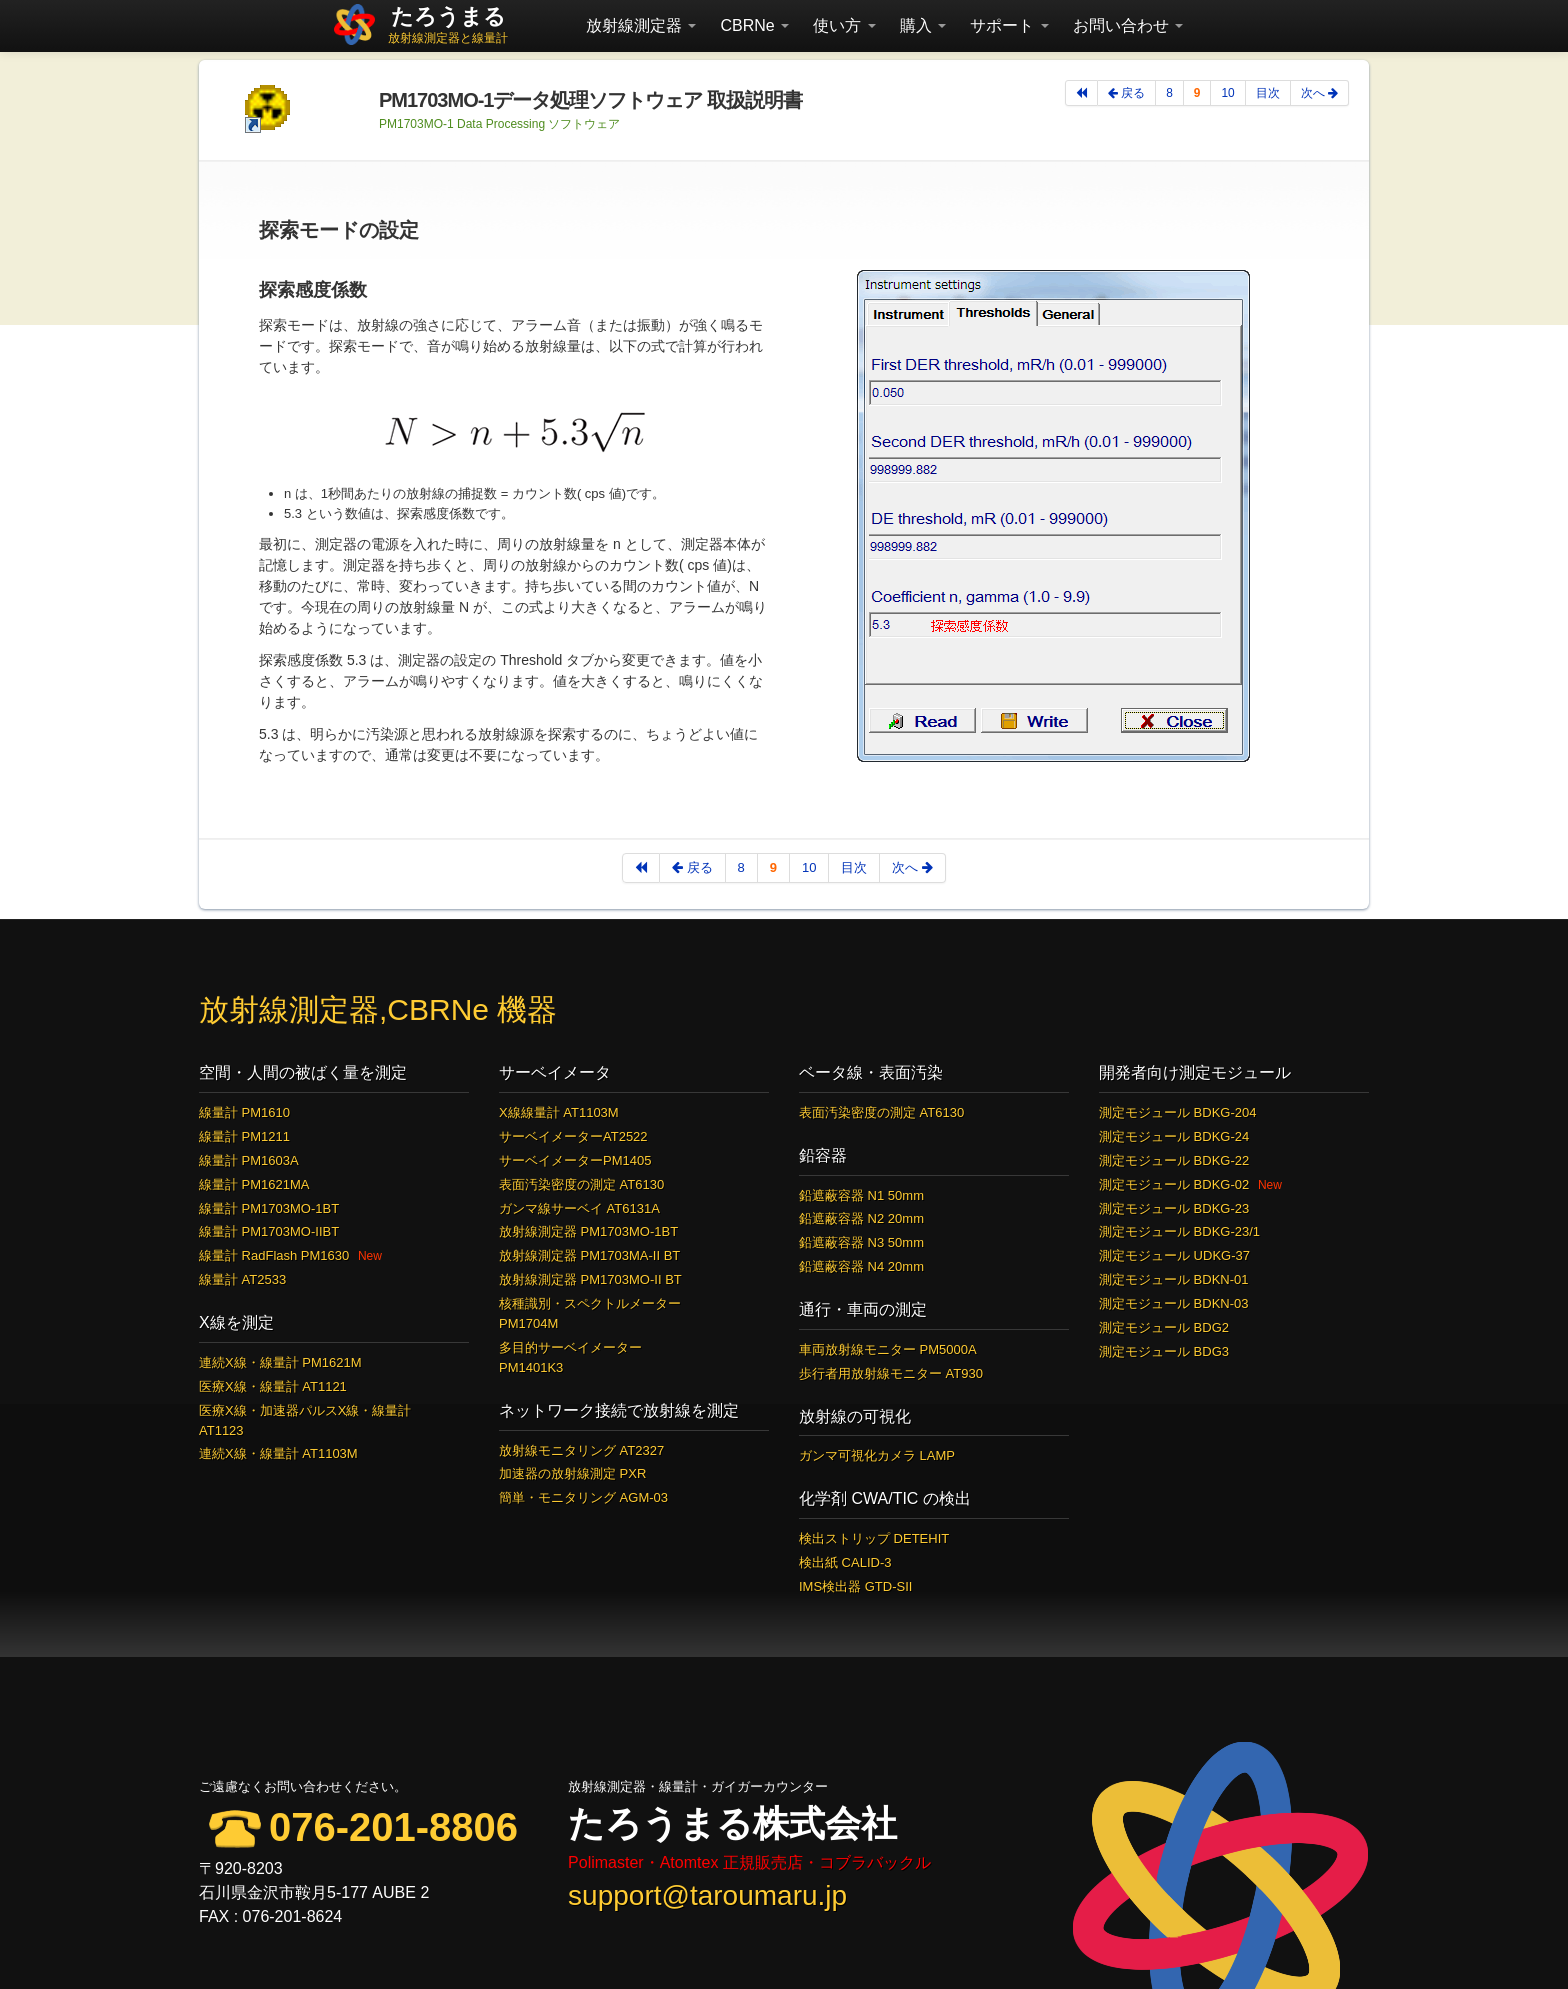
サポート (1009, 25)
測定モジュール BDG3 (1164, 1351)
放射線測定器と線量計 (448, 38)
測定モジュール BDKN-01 (1174, 1279)
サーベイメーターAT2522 (573, 1136)
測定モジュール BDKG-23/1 (1179, 1231)
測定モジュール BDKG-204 (1177, 1112)
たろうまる (448, 16)
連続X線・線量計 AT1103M (278, 1453)
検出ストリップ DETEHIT (874, 1538)
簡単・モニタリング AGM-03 (583, 1497)
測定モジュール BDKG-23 (1174, 1208)
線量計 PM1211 (244, 1136)
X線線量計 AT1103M (559, 1112)
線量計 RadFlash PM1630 (274, 1255)
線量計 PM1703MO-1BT (269, 1208)
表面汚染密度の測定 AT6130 (581, 1184)
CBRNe (754, 25)
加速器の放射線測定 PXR (572, 1473)
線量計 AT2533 (242, 1279)
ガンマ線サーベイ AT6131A (579, 1208)
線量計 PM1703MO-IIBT (269, 1231)
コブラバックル (875, 1862)
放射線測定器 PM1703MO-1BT (588, 1231)
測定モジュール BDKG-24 (1174, 1136)
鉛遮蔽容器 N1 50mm (861, 1195)
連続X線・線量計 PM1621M (280, 1362)
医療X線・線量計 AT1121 (273, 1386)
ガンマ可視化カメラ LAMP (877, 1455)
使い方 (844, 25)
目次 (1268, 93)
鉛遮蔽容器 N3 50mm (861, 1242)
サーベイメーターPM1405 (575, 1160)
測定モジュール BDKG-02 (1174, 1184)
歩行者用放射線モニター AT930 (891, 1373)
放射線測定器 (641, 25)
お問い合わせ (1128, 25)
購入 (923, 25)
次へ (1319, 93)
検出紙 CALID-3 (845, 1562)
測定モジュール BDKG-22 (1174, 1160)
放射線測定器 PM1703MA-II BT (589, 1255)
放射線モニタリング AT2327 (581, 1450)
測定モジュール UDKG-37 (1174, 1255)
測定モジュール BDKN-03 (1174, 1303)
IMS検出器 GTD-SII (855, 1586)
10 (1227, 93)
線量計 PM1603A (249, 1160)
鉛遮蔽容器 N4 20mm (861, 1266)
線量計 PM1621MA (254, 1184)
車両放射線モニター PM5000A (888, 1349)
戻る (1126, 93)
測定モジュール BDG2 (1164, 1327)
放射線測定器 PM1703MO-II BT (590, 1279)
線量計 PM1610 (244, 1112)
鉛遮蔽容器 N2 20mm (861, 1218)
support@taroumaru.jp (707, 1895)
